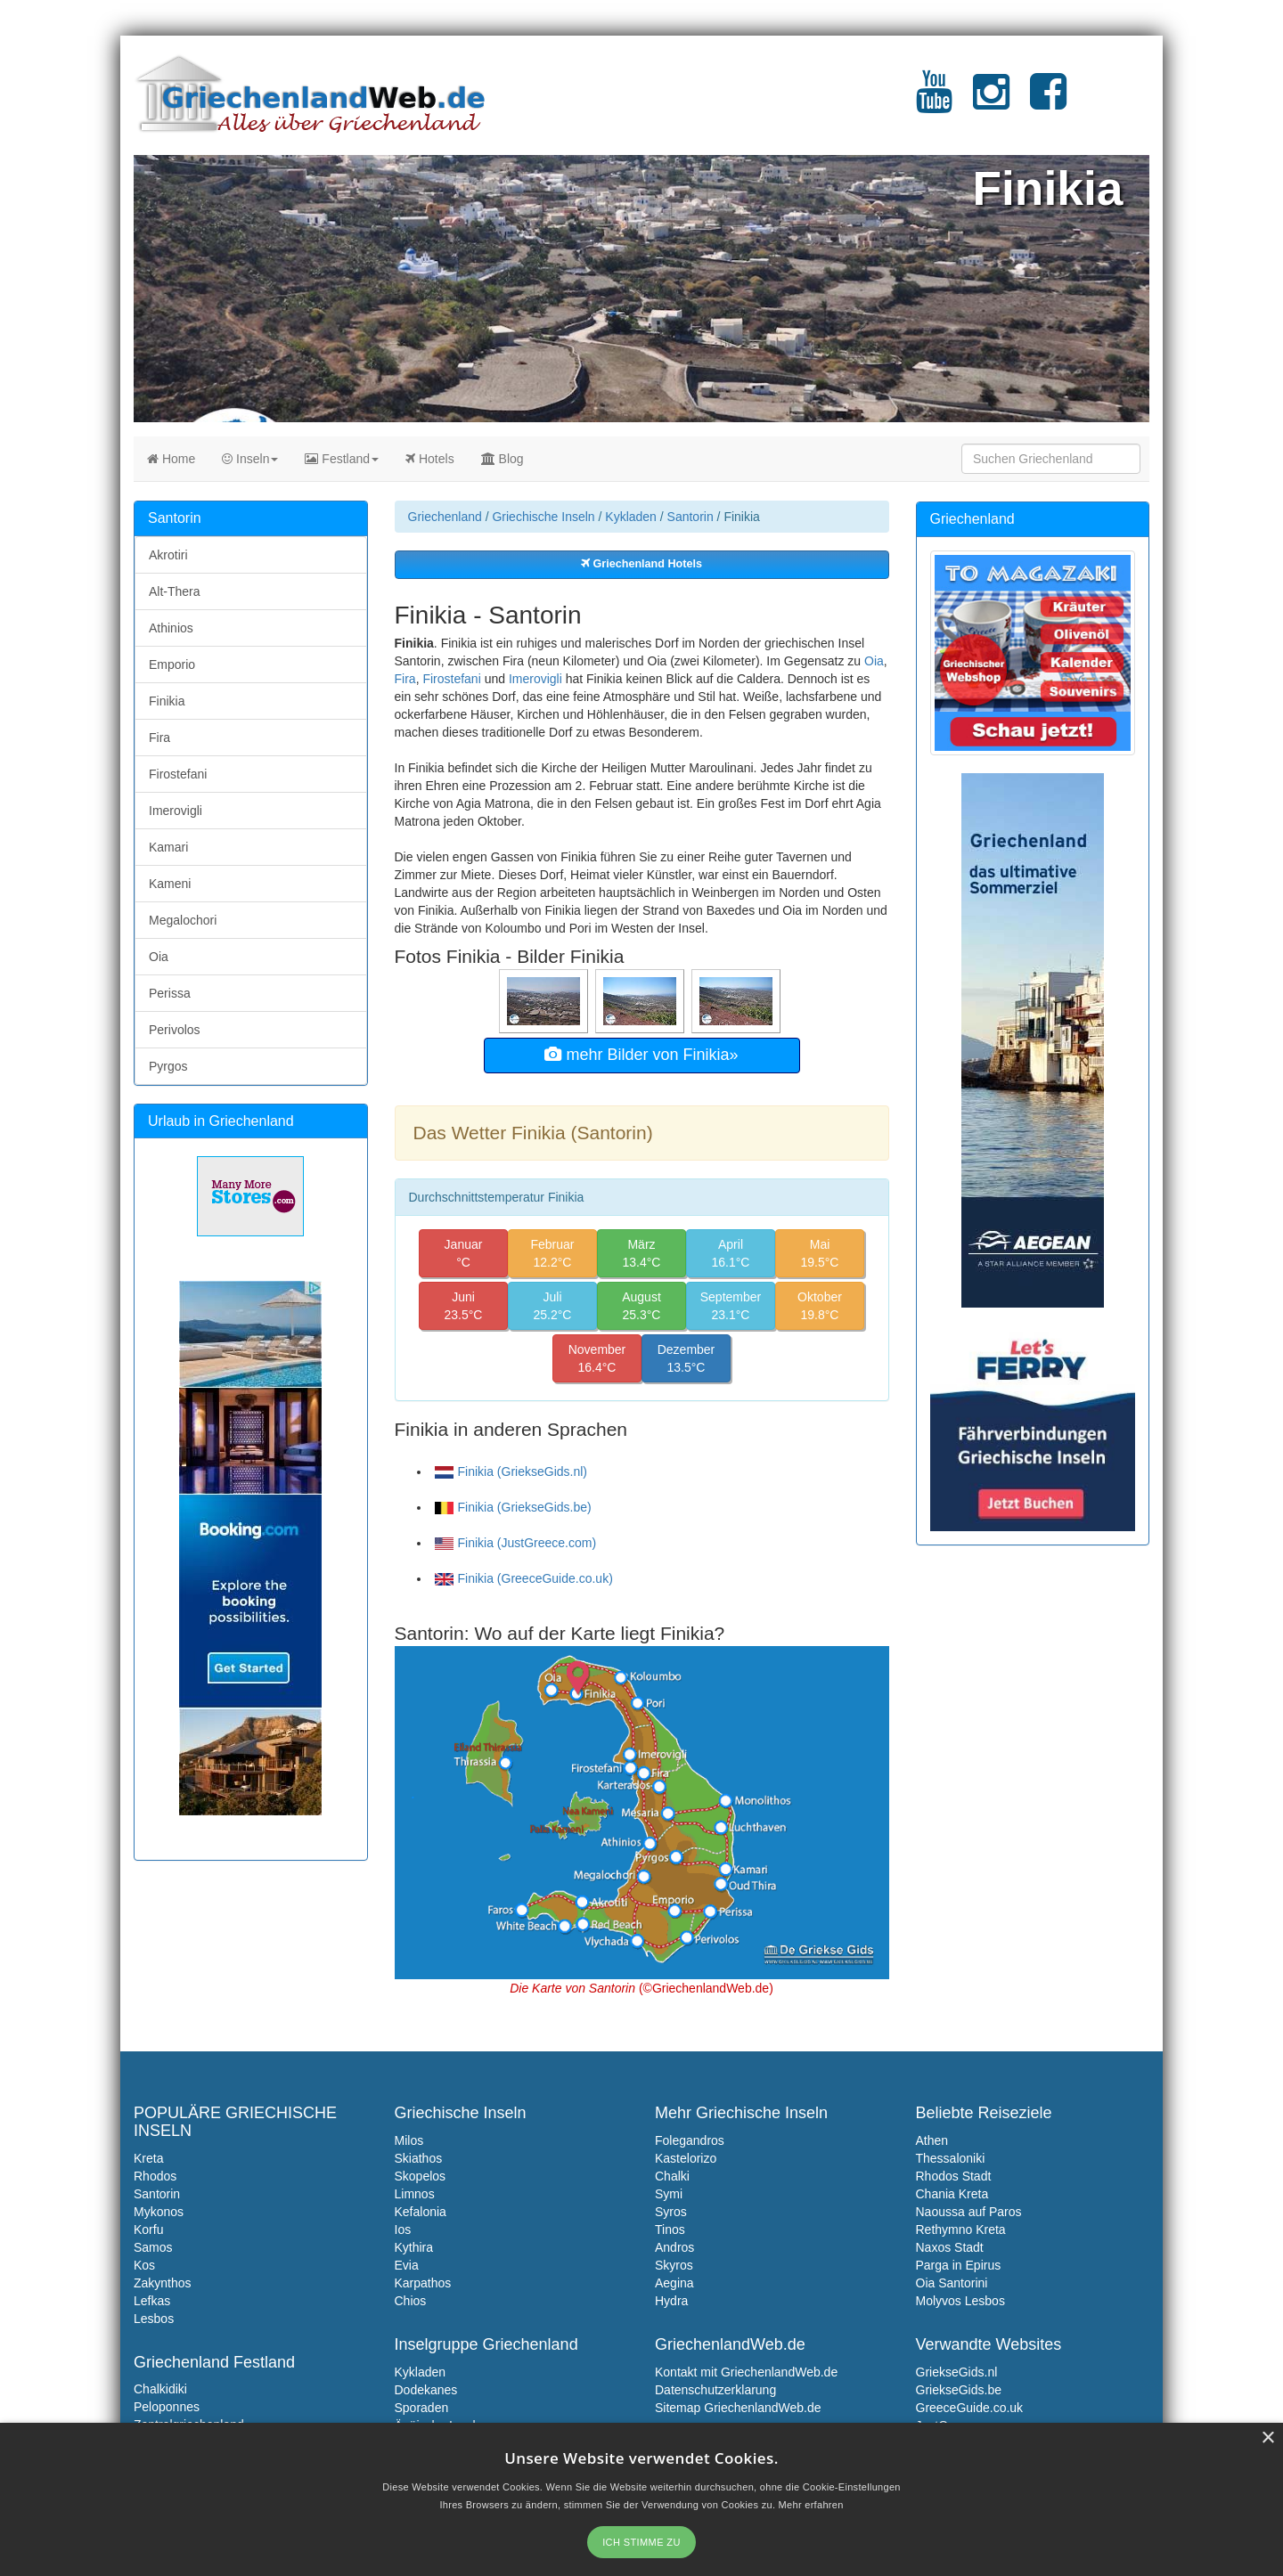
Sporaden (422, 2408)
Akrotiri (168, 555)
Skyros (674, 2265)
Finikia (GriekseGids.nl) (511, 1471)
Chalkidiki (160, 2389)
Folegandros (689, 2140)
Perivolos (174, 1030)
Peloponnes (167, 2407)
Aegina (674, 2283)
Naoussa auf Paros (969, 2212)
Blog (502, 459)
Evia (407, 2265)
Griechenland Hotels (641, 564)
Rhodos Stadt (954, 2176)
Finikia (166, 701)
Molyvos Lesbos (960, 2301)
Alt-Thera (174, 591)
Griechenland (445, 516)
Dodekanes (426, 2390)
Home (171, 459)
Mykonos (159, 2212)
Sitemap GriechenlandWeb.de (738, 2408)
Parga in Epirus (958, 2265)
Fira (405, 679)
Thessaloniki (950, 2158)
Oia (874, 661)
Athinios (171, 628)
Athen (932, 2140)
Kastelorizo (685, 2158)
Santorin (690, 516)
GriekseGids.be (958, 2390)
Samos (153, 2247)
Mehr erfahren (811, 2504)
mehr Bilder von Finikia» (641, 1055)
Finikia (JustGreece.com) (516, 1543)
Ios (403, 2229)
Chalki (672, 2176)
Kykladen (631, 516)
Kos (144, 2265)
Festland (342, 459)
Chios (411, 2301)
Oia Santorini (952, 2283)
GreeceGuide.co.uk (970, 2408)
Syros (671, 2212)
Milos (409, 2140)
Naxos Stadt (950, 2247)
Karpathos (423, 2283)
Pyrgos (168, 1066)
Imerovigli (535, 679)
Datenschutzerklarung (715, 2390)
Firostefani (451, 679)
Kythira (414, 2247)
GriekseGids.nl (957, 2372)
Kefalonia (420, 2212)
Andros (674, 2247)
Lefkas (152, 2301)
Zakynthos (163, 2283)
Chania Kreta (952, 2194)
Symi (668, 2194)
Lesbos (154, 2318)
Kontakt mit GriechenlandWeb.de (746, 2372)
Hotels (429, 459)
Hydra (671, 2301)
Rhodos (155, 2176)
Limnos (415, 2194)
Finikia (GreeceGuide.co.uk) (524, 1578)
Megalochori (183, 920)
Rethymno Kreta (961, 2229)
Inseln (250, 459)
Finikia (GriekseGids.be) (513, 1507)
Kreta (148, 2158)
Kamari (168, 847)
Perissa (170, 993)
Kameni (170, 883)
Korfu (148, 2229)
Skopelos (420, 2176)
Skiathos (419, 2158)
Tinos (670, 2229)
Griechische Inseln (543, 516)
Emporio (172, 664)
